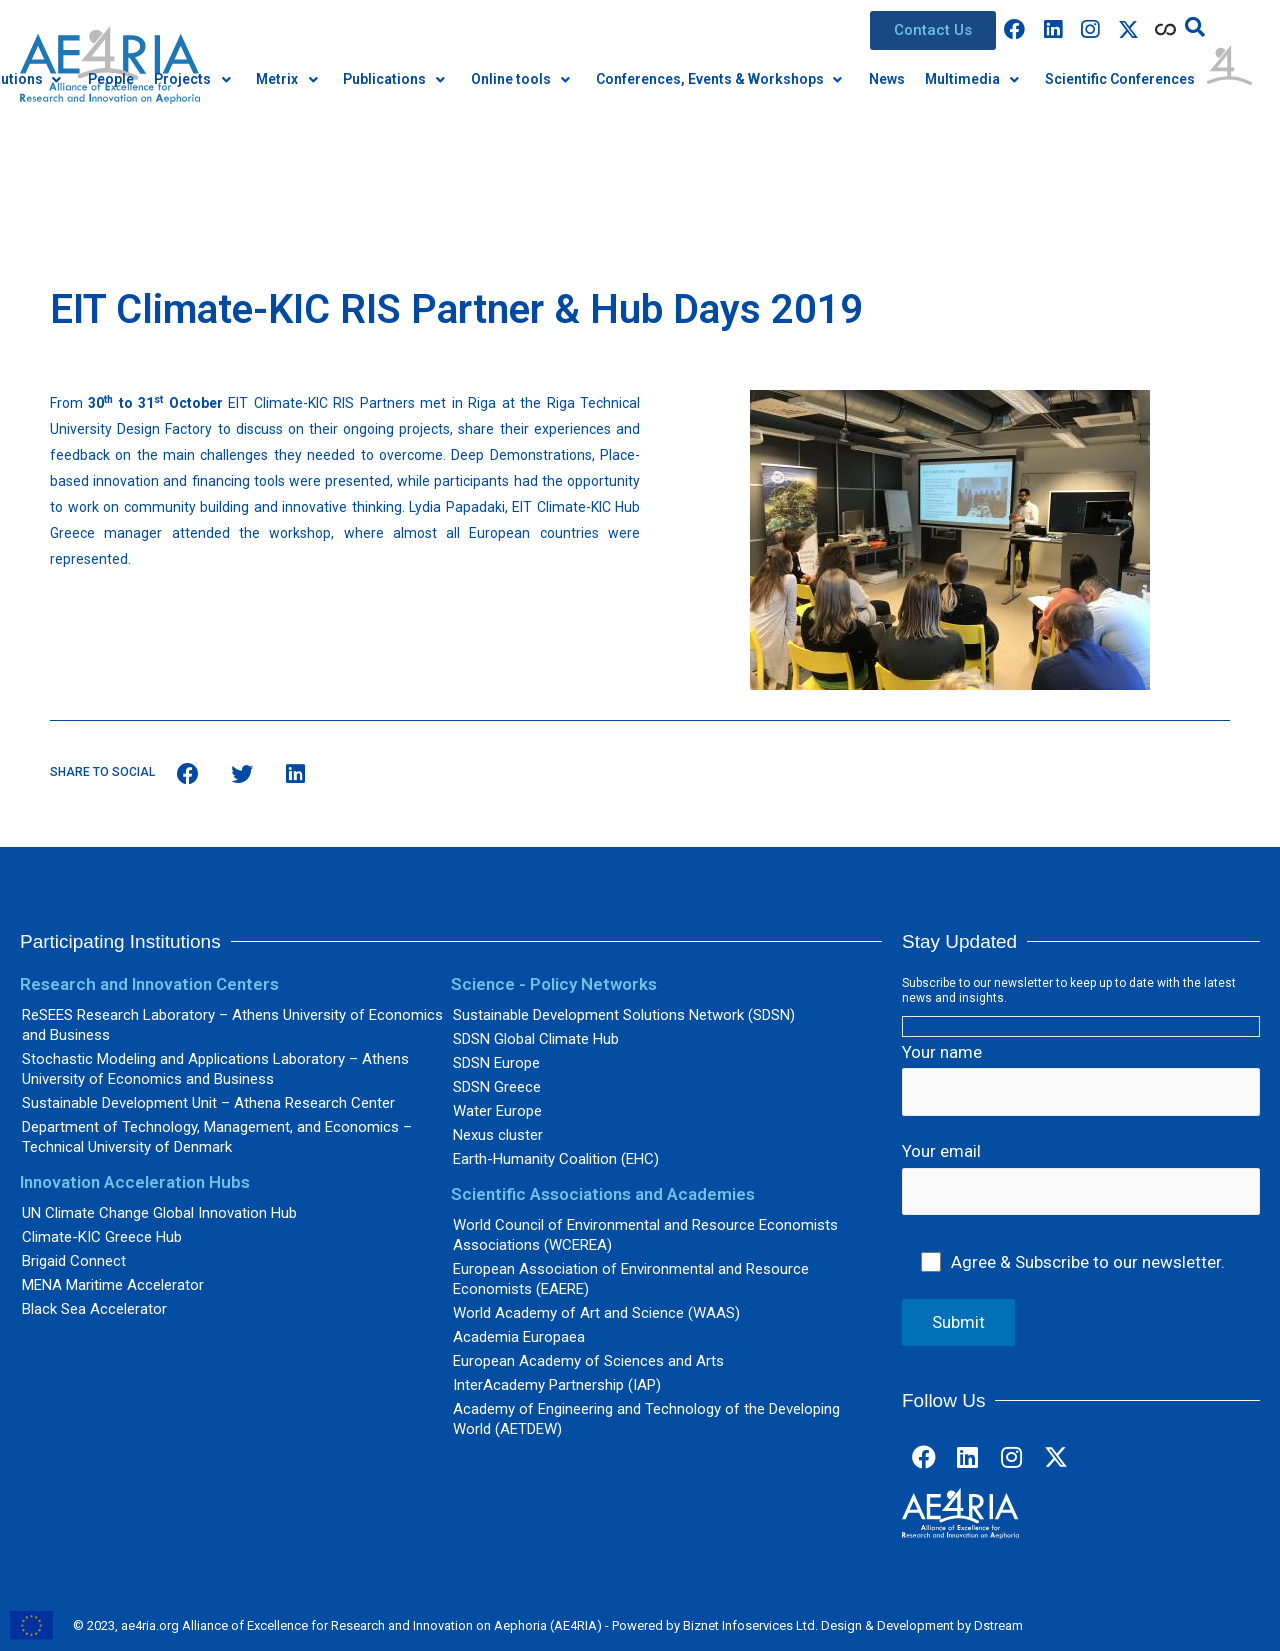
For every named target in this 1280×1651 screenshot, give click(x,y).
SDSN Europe (496, 1063)
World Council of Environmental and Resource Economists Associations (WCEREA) (645, 1235)
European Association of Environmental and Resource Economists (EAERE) (631, 1279)
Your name (1081, 1079)
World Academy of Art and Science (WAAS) (596, 1313)
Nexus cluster (498, 1135)
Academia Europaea (519, 1337)
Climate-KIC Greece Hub (102, 1237)
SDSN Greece (497, 1087)
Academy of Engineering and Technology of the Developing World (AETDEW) (646, 1419)
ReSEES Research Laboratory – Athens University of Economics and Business (232, 1025)
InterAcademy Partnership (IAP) (557, 1385)
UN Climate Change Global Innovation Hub (159, 1213)
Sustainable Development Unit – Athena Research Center (208, 1103)
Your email (1081, 1178)
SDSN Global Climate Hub (536, 1039)
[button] (933, 30)
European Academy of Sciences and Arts (588, 1361)
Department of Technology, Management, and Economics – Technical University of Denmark (217, 1137)
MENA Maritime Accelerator (113, 1285)
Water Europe (497, 1111)
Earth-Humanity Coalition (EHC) (556, 1159)
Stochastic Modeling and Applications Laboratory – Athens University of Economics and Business (215, 1069)
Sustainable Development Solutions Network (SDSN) (624, 1015)
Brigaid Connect (74, 1261)
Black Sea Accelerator (94, 1309)
